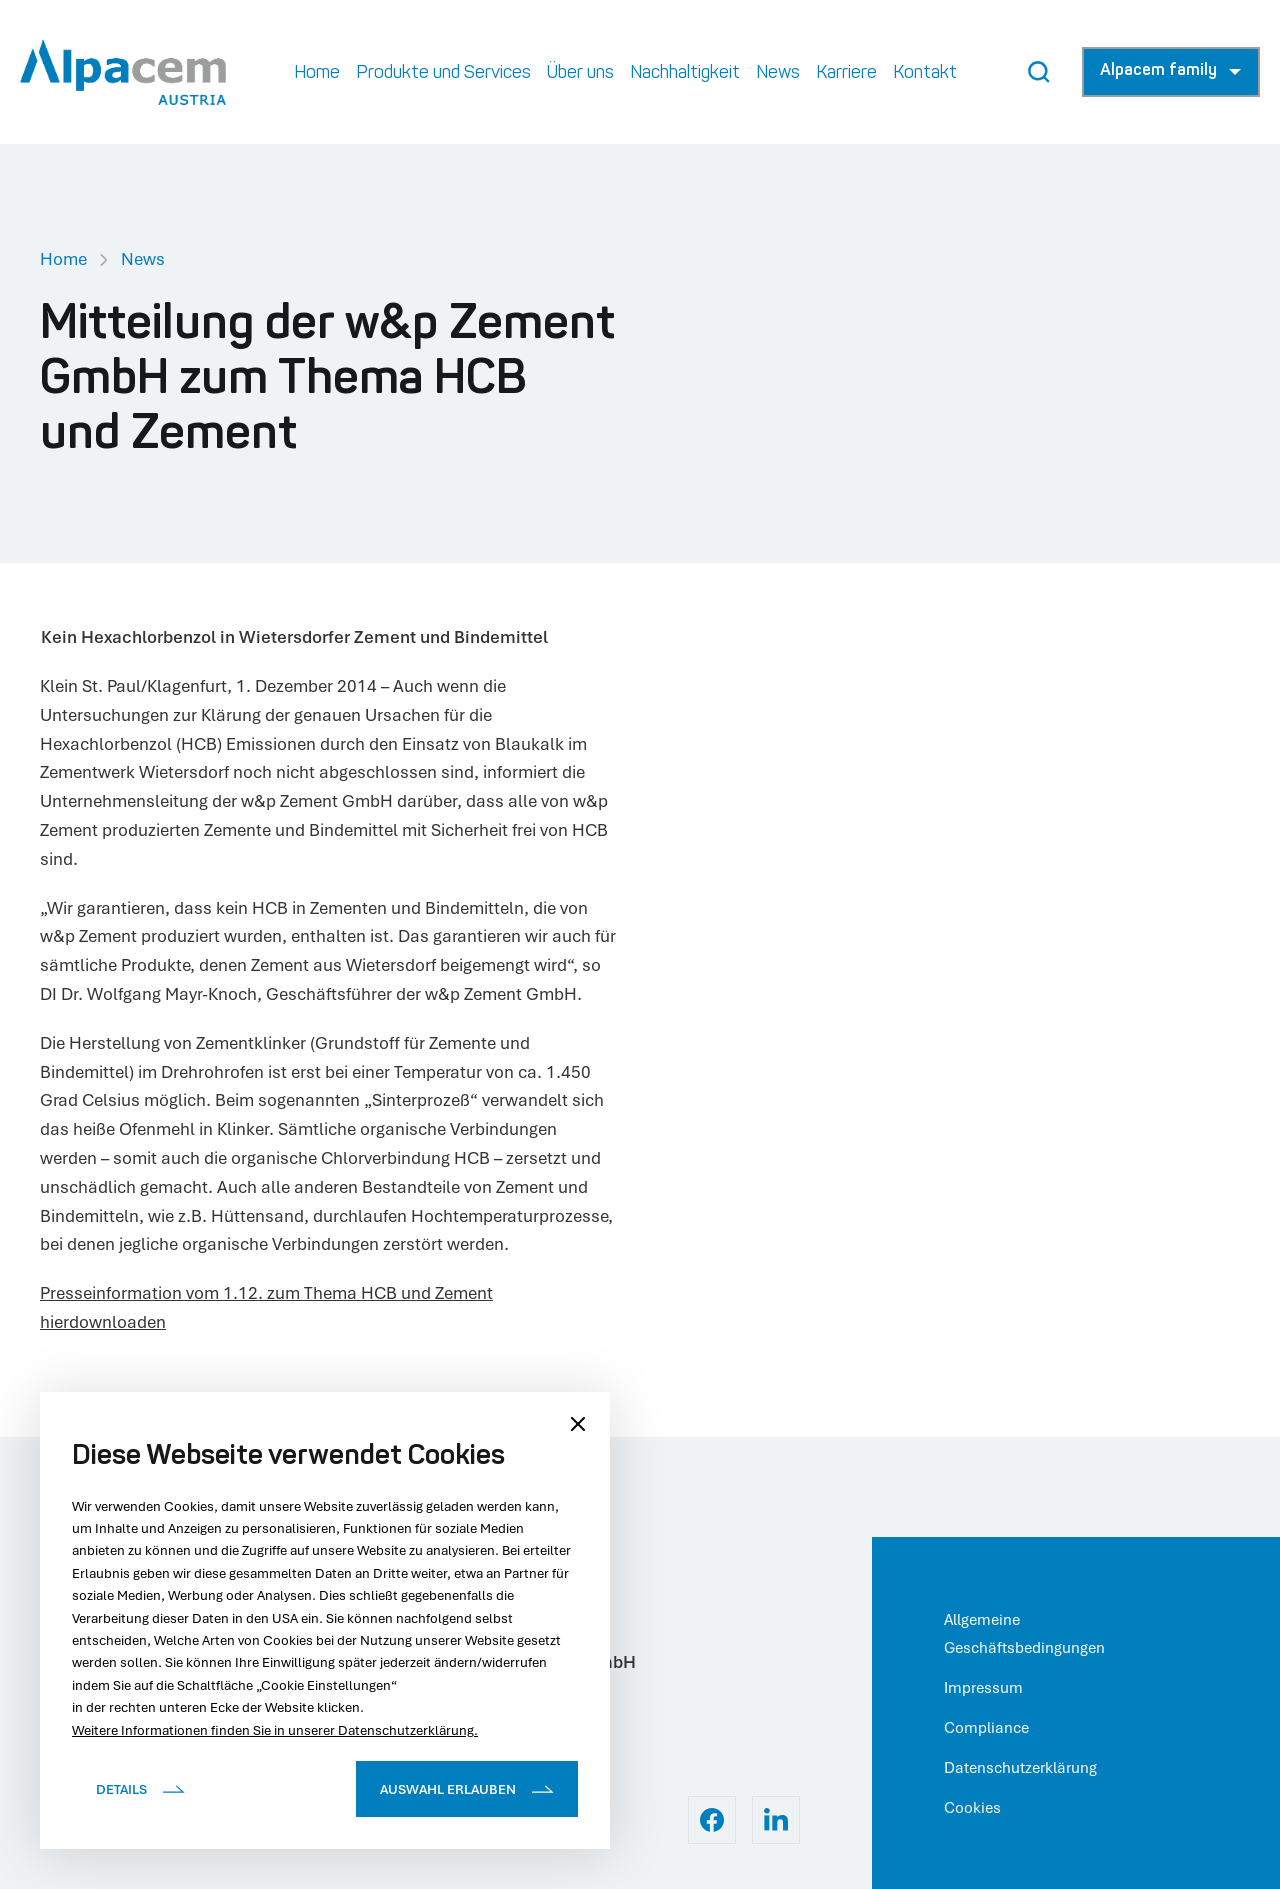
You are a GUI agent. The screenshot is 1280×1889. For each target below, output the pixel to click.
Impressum (983, 1687)
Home (63, 258)
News (143, 258)
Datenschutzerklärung (1020, 1767)
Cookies (972, 1807)
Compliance (986, 1727)
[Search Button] (1039, 72)
